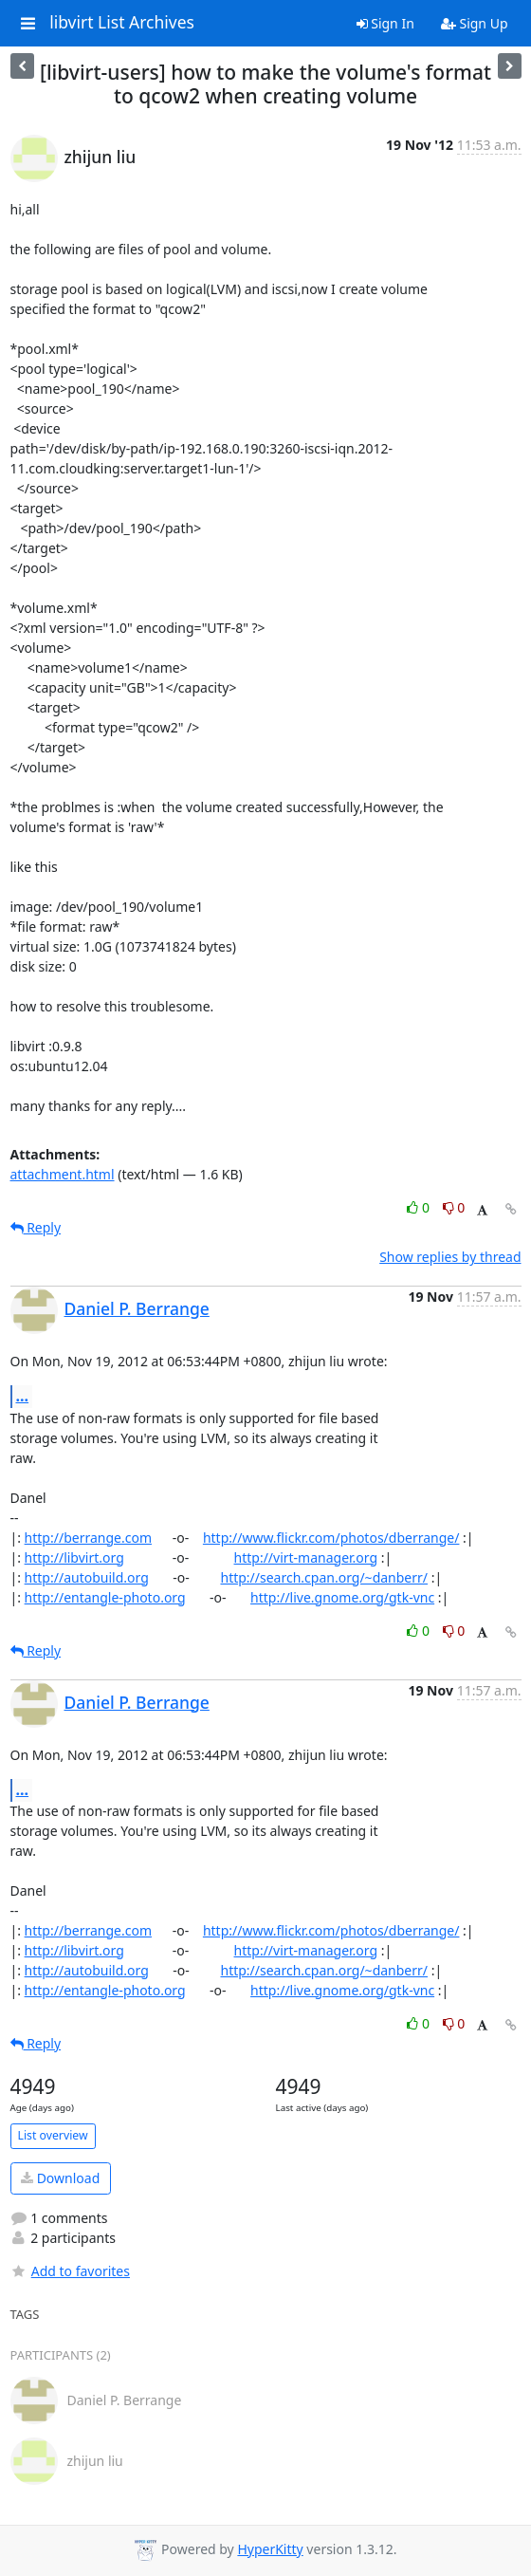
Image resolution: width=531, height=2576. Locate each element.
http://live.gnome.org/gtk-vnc (342, 1597)
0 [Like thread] (419, 1207)
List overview (53, 2135)
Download (60, 2178)
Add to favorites (70, 2271)
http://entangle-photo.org (105, 1597)
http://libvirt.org (74, 1557)
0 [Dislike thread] (454, 1207)
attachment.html (62, 1174)
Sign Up (474, 23)
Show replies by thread (450, 1257)
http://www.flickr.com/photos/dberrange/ (331, 1538)
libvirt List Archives (121, 22)
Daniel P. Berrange (137, 1308)
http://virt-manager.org (306, 1557)
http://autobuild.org (87, 1577)
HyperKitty (269, 2549)
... (22, 1395)
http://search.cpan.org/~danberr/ (324, 1577)
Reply (36, 1227)
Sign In (385, 23)
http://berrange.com (88, 1538)
